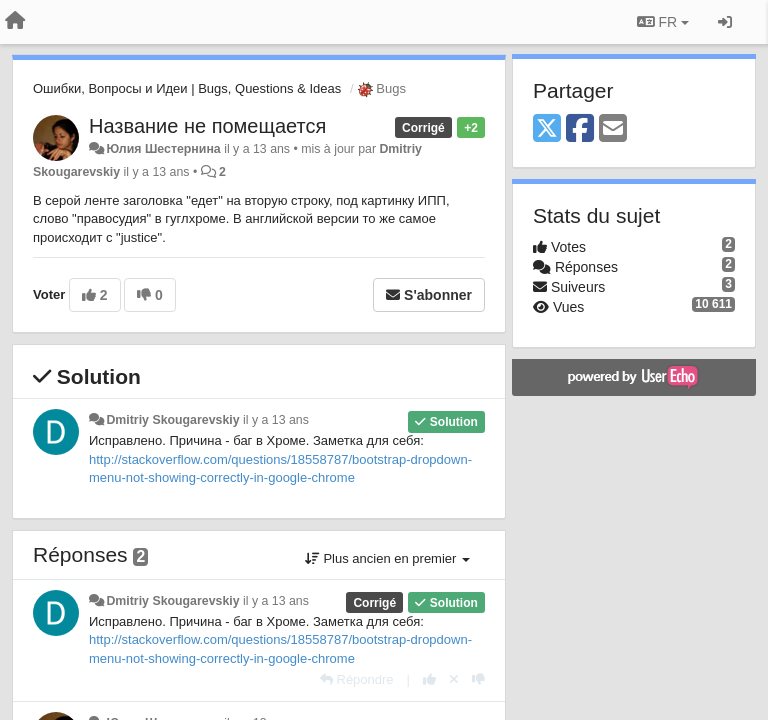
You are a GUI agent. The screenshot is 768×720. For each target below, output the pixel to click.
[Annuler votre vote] (454, 679)
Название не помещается (207, 126)
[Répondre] (357, 679)
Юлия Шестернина (163, 149)
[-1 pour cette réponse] (478, 679)
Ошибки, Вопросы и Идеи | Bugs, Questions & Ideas (187, 88)
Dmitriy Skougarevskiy (172, 420)
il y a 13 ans (276, 420)
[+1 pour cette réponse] (429, 679)
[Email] (613, 129)
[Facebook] (580, 129)
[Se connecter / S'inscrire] (725, 22)
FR (663, 22)
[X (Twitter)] (547, 129)
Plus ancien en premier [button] (387, 558)
